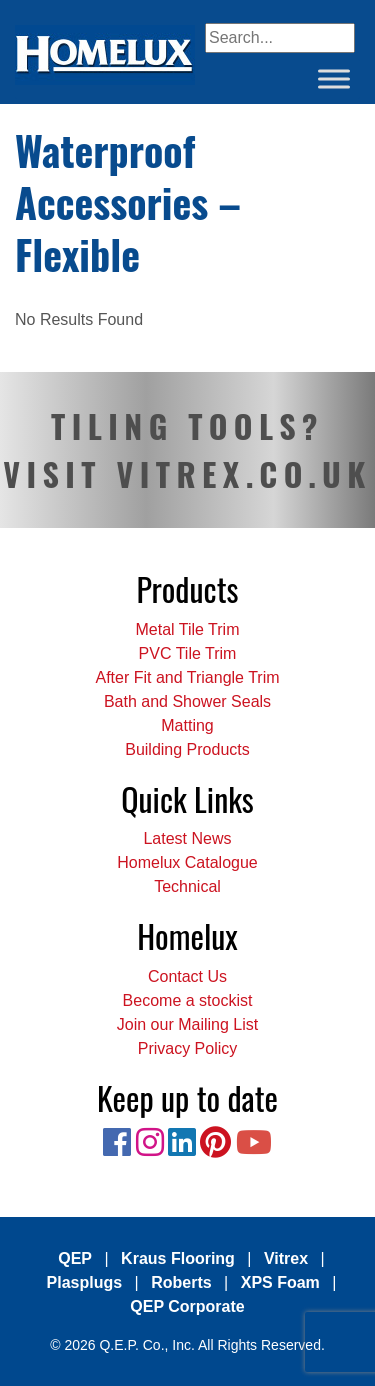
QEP (75, 1258)
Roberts (181, 1282)
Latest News (187, 838)
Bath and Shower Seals (187, 701)
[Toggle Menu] (334, 78)
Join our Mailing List (187, 1024)
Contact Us (187, 976)
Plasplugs (85, 1282)
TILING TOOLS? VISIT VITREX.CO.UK (187, 449)
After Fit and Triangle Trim (187, 677)
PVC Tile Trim (188, 653)
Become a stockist (188, 1000)
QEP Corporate (187, 1306)
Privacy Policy (188, 1048)
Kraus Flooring (178, 1258)
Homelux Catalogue (187, 862)
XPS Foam (280, 1282)
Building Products (187, 749)
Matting (187, 725)
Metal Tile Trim (187, 629)
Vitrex (286, 1258)
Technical (187, 886)
